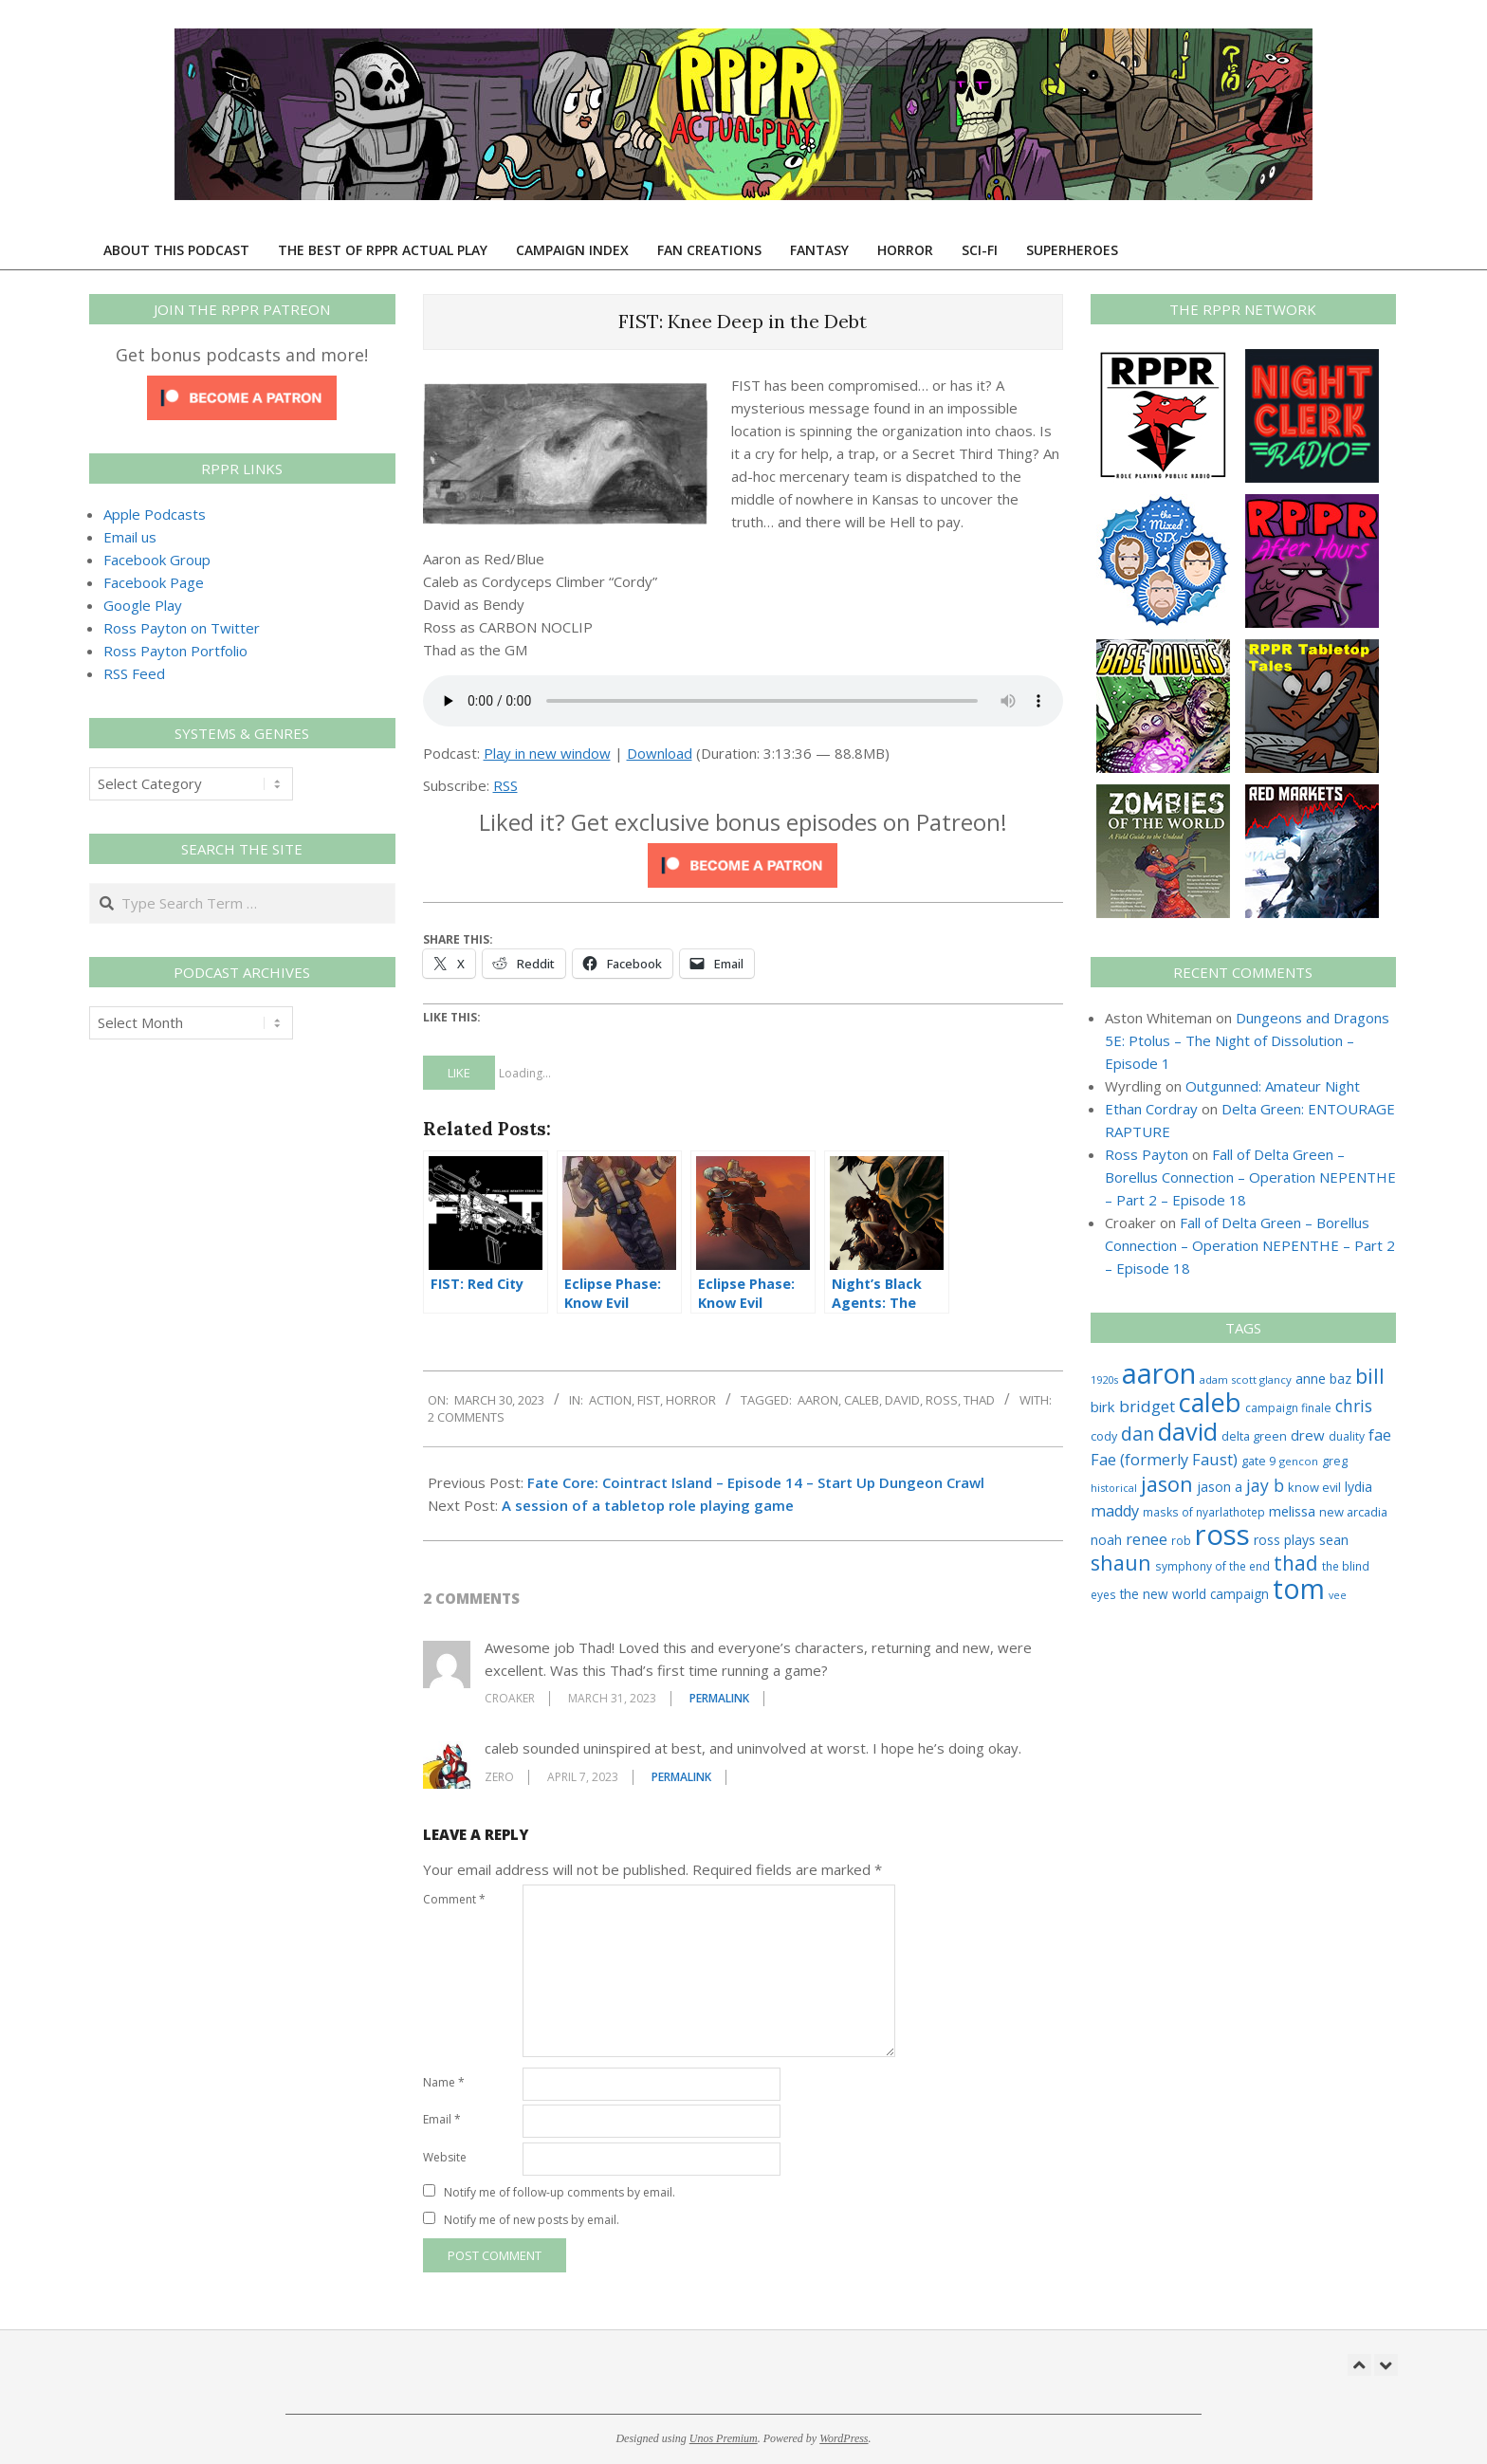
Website (445, 2157)
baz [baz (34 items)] (1340, 1379)
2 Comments (466, 1416)
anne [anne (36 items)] (1310, 1379)
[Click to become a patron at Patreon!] (742, 854)
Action (610, 1399)
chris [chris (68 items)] (1353, 1405)
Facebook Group (157, 559)
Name (444, 2082)
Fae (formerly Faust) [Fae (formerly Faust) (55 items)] (1164, 1459)
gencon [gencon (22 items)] (1298, 1461)
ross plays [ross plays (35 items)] (1284, 1540)
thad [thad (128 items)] (1296, 1563)
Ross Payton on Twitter (181, 627)
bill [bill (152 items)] (1370, 1375)
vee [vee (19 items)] (1338, 1595)
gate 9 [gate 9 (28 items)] (1258, 1460)
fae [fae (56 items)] (1379, 1434)
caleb (861, 1399)
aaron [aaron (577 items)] (1159, 1373)
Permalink (719, 1698)
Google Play (142, 605)
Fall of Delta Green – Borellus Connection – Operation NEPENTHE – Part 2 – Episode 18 (1250, 1177)
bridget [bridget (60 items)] (1147, 1406)
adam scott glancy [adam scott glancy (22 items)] (1246, 1379)
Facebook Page (153, 582)
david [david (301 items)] (1188, 1431)
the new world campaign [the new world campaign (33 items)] (1194, 1594)
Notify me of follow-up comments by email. (559, 2192)
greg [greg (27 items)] (1335, 1461)
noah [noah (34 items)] (1106, 1540)
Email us (129, 536)
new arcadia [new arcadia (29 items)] (1353, 1511)
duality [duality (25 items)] (1347, 1436)
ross (942, 1399)
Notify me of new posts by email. (531, 2220)
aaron (818, 1399)
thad (979, 1399)
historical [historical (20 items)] (1114, 1487)
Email (442, 2119)
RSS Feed (134, 673)
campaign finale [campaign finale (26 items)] (1288, 1408)
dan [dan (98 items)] (1137, 1433)
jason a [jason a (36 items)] (1219, 1487)
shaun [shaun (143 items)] (1121, 1562)
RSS (505, 785)
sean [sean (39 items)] (1334, 1540)
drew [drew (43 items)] (1308, 1434)
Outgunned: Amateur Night (1272, 1085)
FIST (648, 1399)
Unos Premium (723, 2438)
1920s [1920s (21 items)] (1104, 1379)
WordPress (843, 2438)
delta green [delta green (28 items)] (1254, 1435)
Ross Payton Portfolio (175, 650)
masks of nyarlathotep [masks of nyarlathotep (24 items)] (1204, 1511)
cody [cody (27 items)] (1104, 1436)
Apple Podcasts (154, 514)
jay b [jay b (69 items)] (1265, 1485)
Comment (454, 1899)
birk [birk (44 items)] (1103, 1406)
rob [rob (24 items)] (1181, 1540)
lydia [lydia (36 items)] (1358, 1487)
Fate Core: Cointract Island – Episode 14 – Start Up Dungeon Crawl (755, 1482)
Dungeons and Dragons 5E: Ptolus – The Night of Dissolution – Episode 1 (1247, 1040)
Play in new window (547, 753)
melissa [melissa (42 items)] (1292, 1510)
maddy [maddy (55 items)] (1115, 1510)
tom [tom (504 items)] (1299, 1589)
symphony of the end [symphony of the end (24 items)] (1212, 1565)
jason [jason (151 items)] (1167, 1484)
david (902, 1399)
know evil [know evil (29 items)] (1314, 1487)
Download (659, 753)
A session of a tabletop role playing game (648, 1505)
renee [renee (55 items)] (1146, 1539)
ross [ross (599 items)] (1222, 1535)
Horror (691, 1399)
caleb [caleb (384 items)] (1210, 1402)
